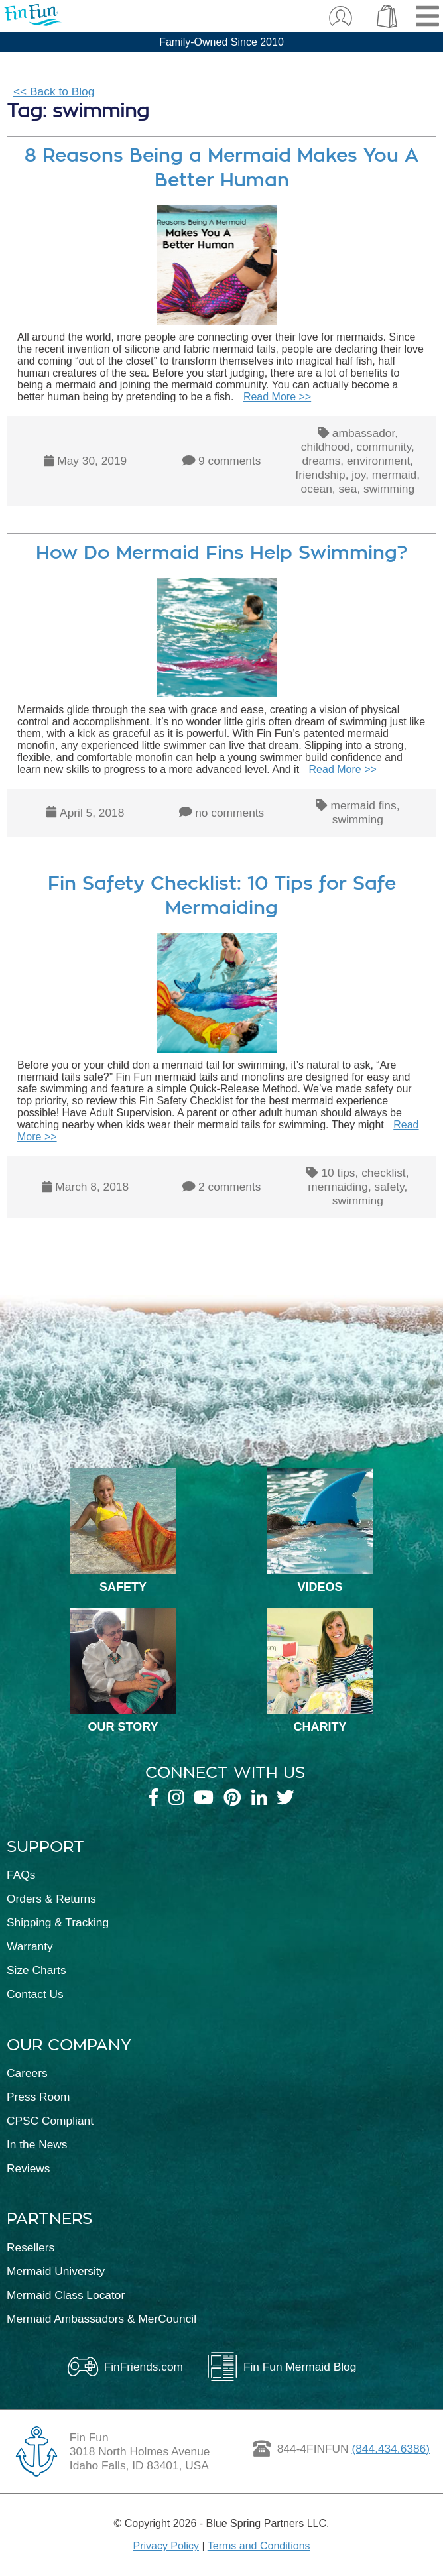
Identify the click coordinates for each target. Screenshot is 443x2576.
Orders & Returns (51, 1898)
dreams (321, 460)
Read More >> (277, 396)
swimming (388, 488)
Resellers (30, 2247)
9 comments (229, 460)
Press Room (38, 2096)
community (384, 446)
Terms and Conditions (259, 2545)
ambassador (363, 432)
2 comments (229, 1186)
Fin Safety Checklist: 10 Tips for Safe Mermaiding (222, 895)
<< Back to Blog (53, 91)
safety (390, 1186)
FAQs (21, 1874)
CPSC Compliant (50, 2120)
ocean (316, 488)
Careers (27, 2072)
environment (378, 460)
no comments (229, 812)
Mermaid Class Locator (66, 2295)
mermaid (394, 474)
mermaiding (338, 1186)
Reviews (28, 2168)
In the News (37, 2144)
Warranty (30, 1946)
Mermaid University (56, 2271)
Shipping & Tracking (58, 1922)
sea (347, 488)
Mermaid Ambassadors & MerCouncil (101, 2318)
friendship (321, 474)
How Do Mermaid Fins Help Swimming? (221, 552)
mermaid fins (363, 805)
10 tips (338, 1172)
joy (358, 474)
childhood (325, 446)
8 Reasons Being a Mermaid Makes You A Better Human (221, 167)
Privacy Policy (166, 2545)
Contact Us (35, 1994)
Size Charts (36, 1970)
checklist (383, 1172)
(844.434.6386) (390, 2448)
